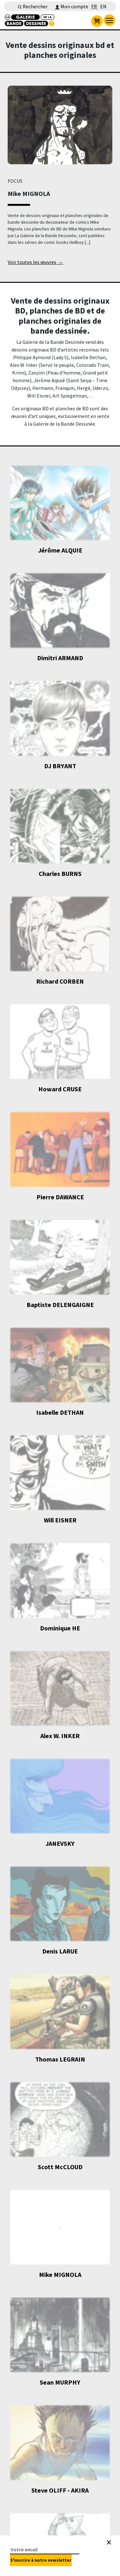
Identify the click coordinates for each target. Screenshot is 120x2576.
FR (94, 6)
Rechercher (33, 6)
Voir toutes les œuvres (35, 262)
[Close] (108, 2542)
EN (103, 6)
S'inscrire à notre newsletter (40, 2560)
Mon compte (71, 6)
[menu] (109, 20)
